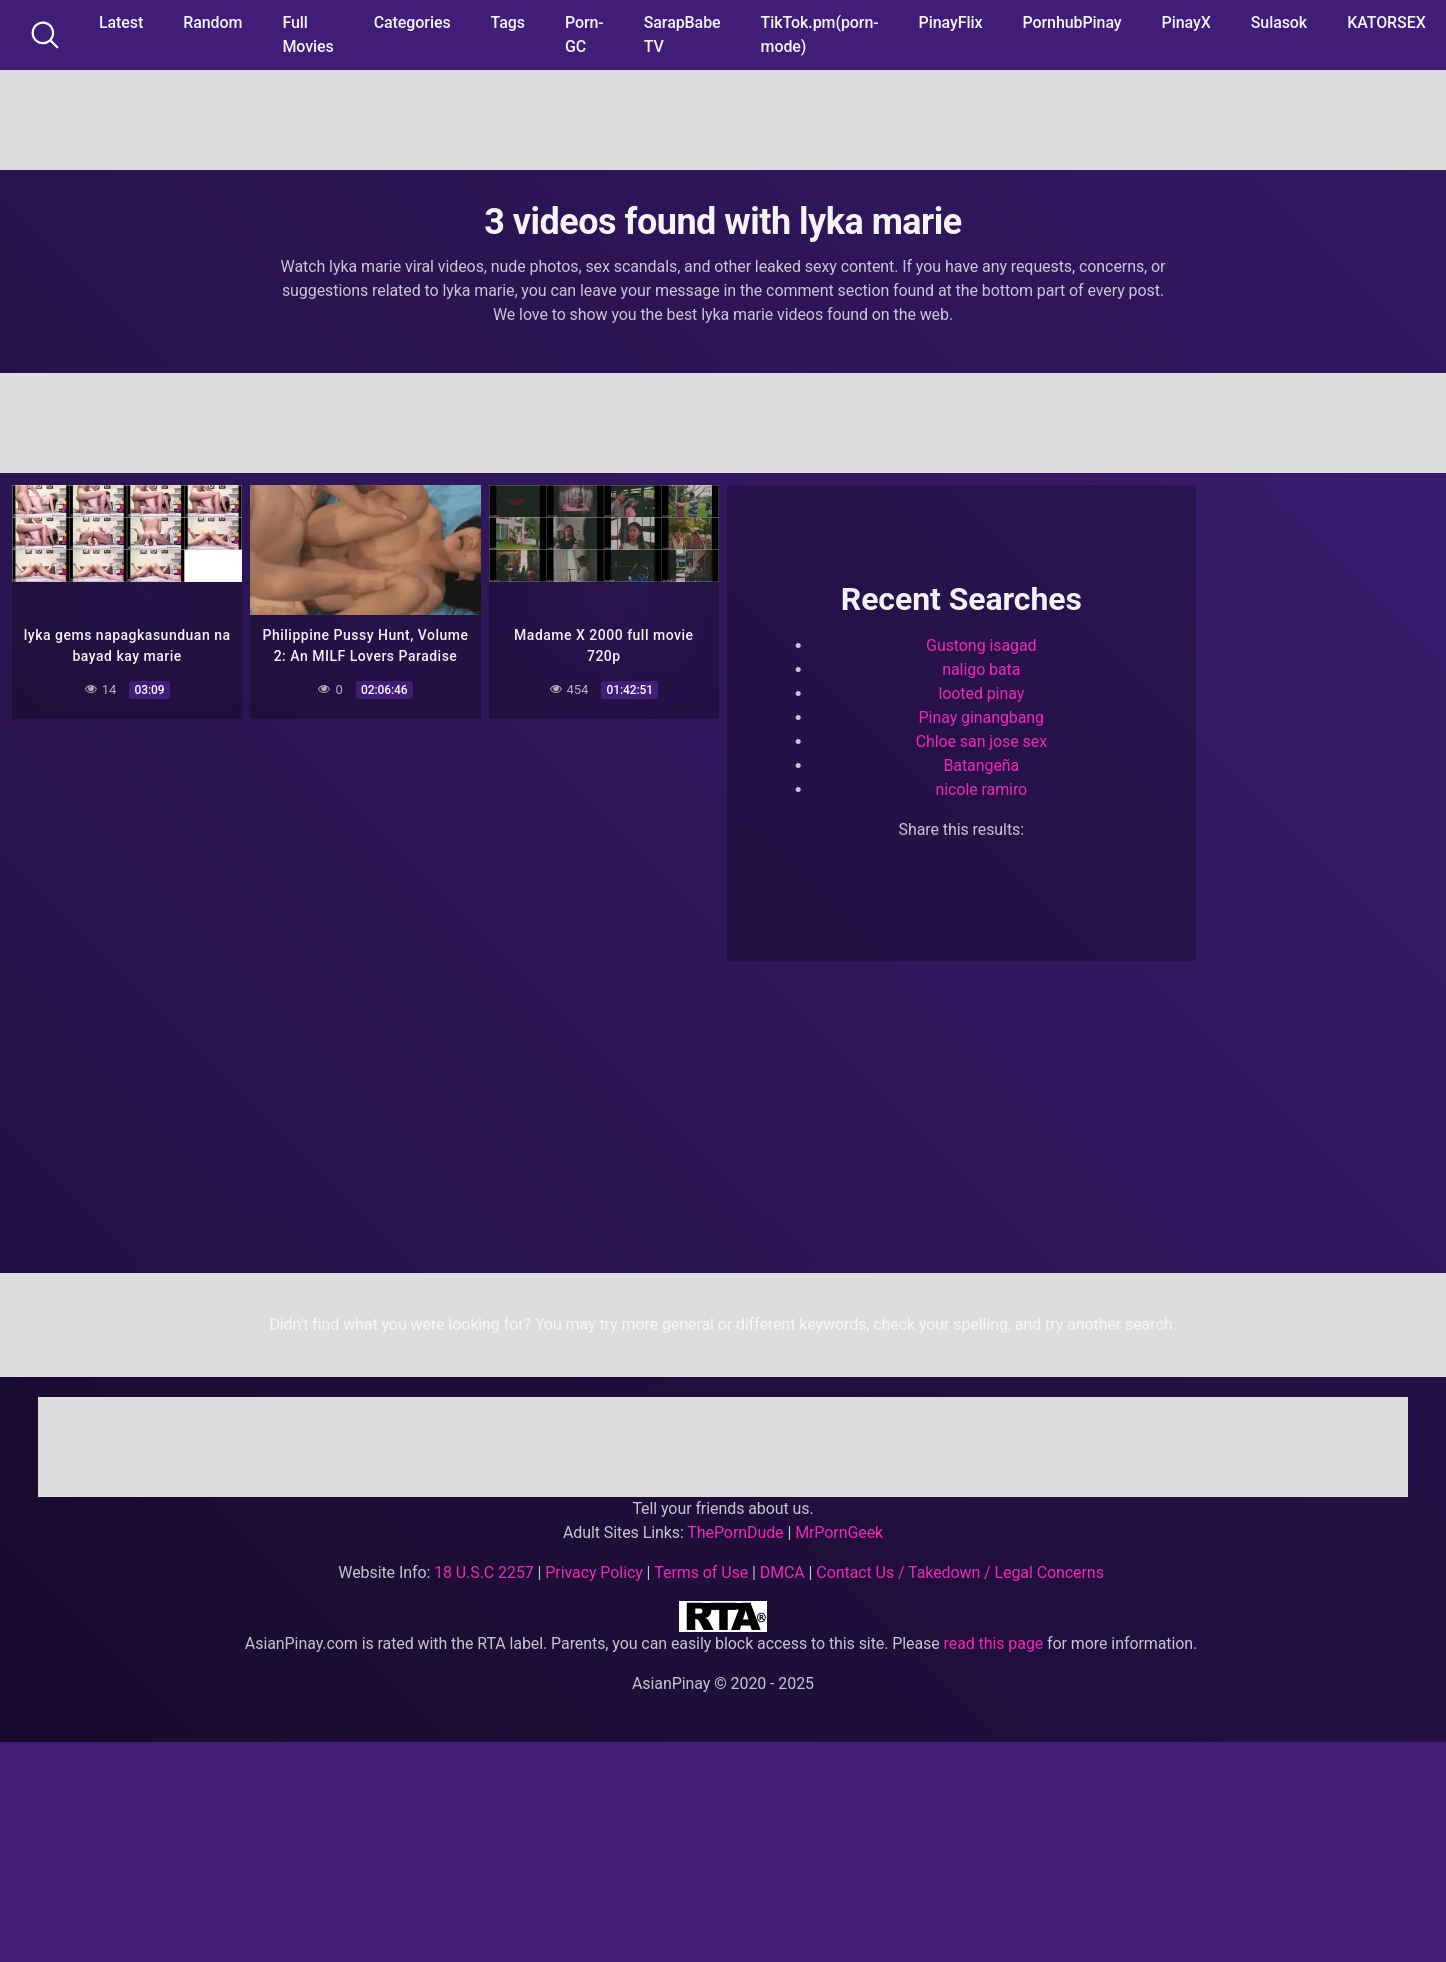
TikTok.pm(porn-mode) (820, 34)
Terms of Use (701, 1572)
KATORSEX (1386, 22)
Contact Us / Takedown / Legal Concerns (959, 1572)
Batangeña (981, 765)
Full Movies (307, 34)
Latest (121, 22)
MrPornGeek (839, 1532)
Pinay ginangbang (981, 717)
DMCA (782, 1572)
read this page (994, 1643)
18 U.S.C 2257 (484, 1572)
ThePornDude (735, 1532)
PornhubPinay (1071, 22)
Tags (508, 22)
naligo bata (981, 669)
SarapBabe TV (682, 34)
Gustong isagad (981, 645)
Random (212, 22)
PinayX (1186, 22)
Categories (412, 22)
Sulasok (1279, 22)
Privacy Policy (593, 1572)
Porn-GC (584, 34)
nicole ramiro (981, 789)
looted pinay (981, 693)
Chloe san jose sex (981, 741)
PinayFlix (951, 22)
